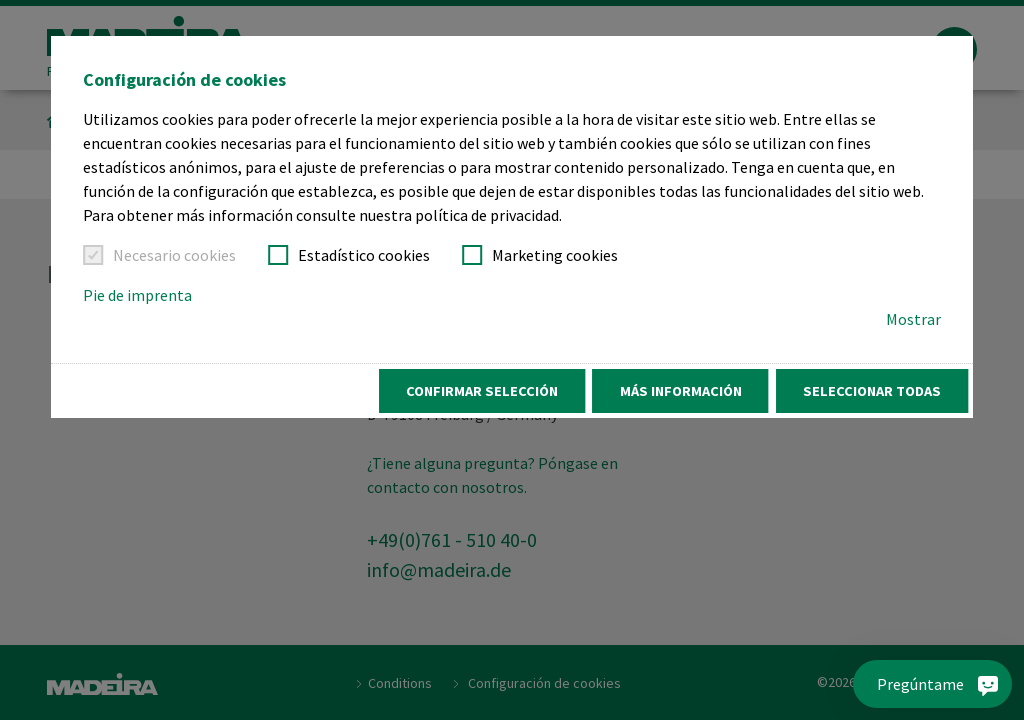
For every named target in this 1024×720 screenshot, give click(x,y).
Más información (681, 391)
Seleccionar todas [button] (872, 391)
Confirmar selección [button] (482, 391)
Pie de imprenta (137, 295)
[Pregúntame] (936, 684)
